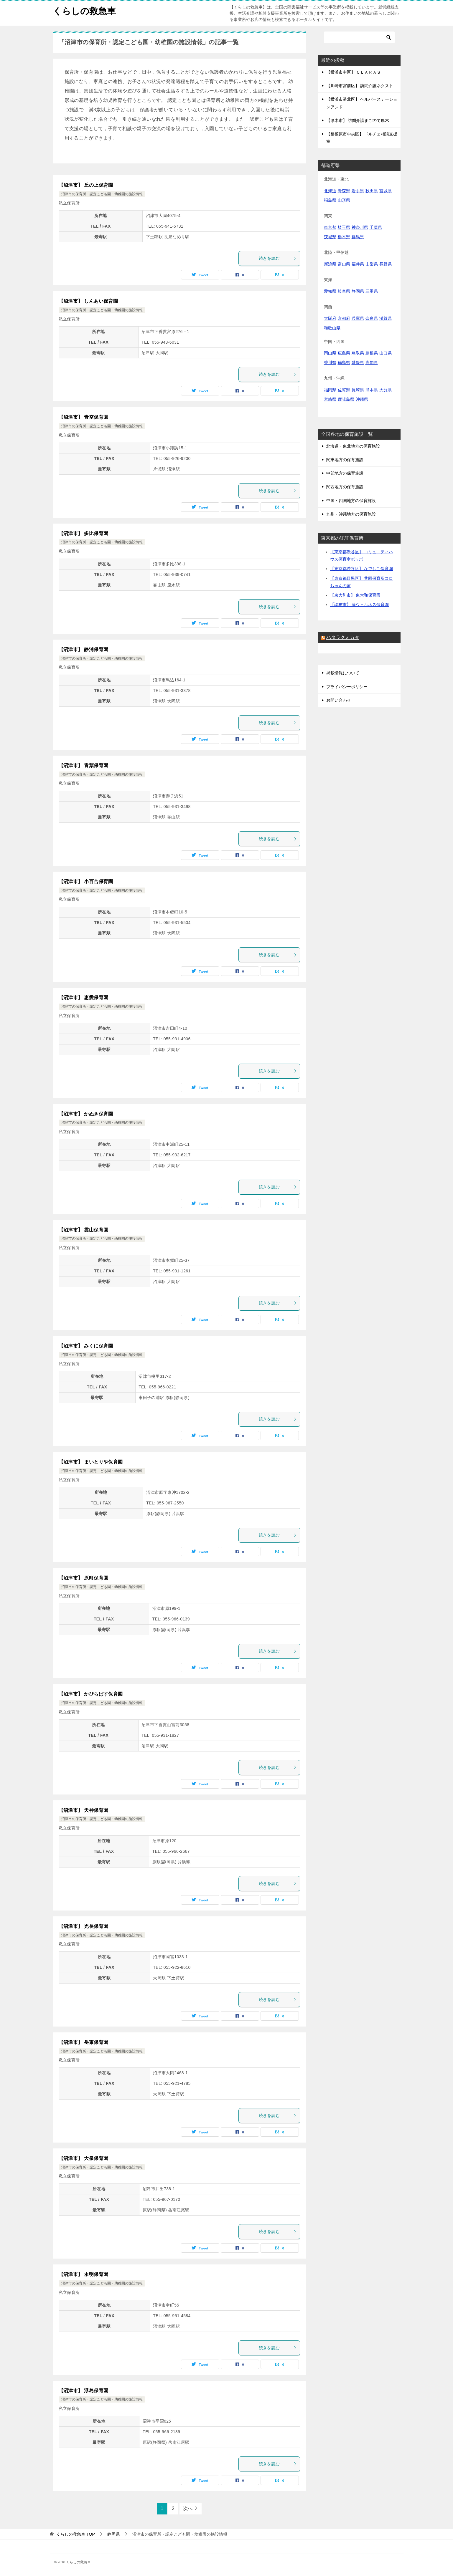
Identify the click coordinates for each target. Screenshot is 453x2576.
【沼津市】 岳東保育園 (83, 2042)
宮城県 (385, 190)
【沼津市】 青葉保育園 (83, 765)
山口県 (385, 353)
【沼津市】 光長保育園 (83, 1926)
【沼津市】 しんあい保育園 (88, 301)
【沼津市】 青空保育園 (83, 417)
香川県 (330, 362)
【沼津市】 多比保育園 (83, 533)
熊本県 (371, 390)
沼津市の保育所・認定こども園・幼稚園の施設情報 (102, 194)
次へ (187, 2508)
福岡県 (330, 390)
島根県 (371, 353)
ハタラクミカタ (342, 637)
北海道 (330, 190)
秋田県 (371, 190)
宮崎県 (330, 399)
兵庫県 (358, 318)
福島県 (330, 200)
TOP (75, 2534)
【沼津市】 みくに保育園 (86, 1345)
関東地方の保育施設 (344, 459)
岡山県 (330, 353)
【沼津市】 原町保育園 (83, 1577)
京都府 (344, 318)
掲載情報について (342, 673)
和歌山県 (332, 328)
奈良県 (371, 318)
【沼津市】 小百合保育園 (86, 881)
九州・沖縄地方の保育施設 (351, 514)
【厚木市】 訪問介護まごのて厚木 (357, 120)
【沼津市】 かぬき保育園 (86, 1113)
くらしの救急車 (84, 10)
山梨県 (371, 264)
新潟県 (330, 264)
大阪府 (330, 318)
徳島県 (344, 362)
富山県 (344, 264)
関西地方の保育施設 (344, 486)
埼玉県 (344, 227)
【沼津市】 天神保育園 (83, 1810)
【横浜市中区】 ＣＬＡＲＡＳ (353, 72)
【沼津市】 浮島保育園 (83, 2390)
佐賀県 (344, 390)
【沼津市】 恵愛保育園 (83, 997)
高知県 (371, 362)
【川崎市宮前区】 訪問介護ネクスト (359, 85)
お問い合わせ (338, 700)
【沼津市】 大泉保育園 (83, 2158)
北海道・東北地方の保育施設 (353, 446)
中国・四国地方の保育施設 (351, 500)
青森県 (344, 190)
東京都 (330, 227)
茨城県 (330, 236)
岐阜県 (344, 291)
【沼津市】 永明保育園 (83, 2274)
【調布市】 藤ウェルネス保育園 (359, 604)
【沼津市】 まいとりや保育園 (91, 1461)
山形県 (344, 200)
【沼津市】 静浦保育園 (83, 649)
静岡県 (358, 291)
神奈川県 (360, 227)
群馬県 (358, 236)
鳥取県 (358, 353)
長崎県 (358, 390)
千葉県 (376, 227)
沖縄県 (362, 399)
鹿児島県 (346, 399)
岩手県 (358, 190)
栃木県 (344, 236)
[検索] (359, 37)
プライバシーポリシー (347, 686)
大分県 (385, 390)
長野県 (385, 264)
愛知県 (330, 291)
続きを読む (278, 258)
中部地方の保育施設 (344, 473)
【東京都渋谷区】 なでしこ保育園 (361, 568)
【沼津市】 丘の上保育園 (86, 185)
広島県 (344, 353)
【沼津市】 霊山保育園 (83, 1229)
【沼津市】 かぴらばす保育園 (91, 1693)
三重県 (371, 291)
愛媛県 (358, 362)
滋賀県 (385, 318)
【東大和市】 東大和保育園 (355, 595)
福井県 (358, 264)
